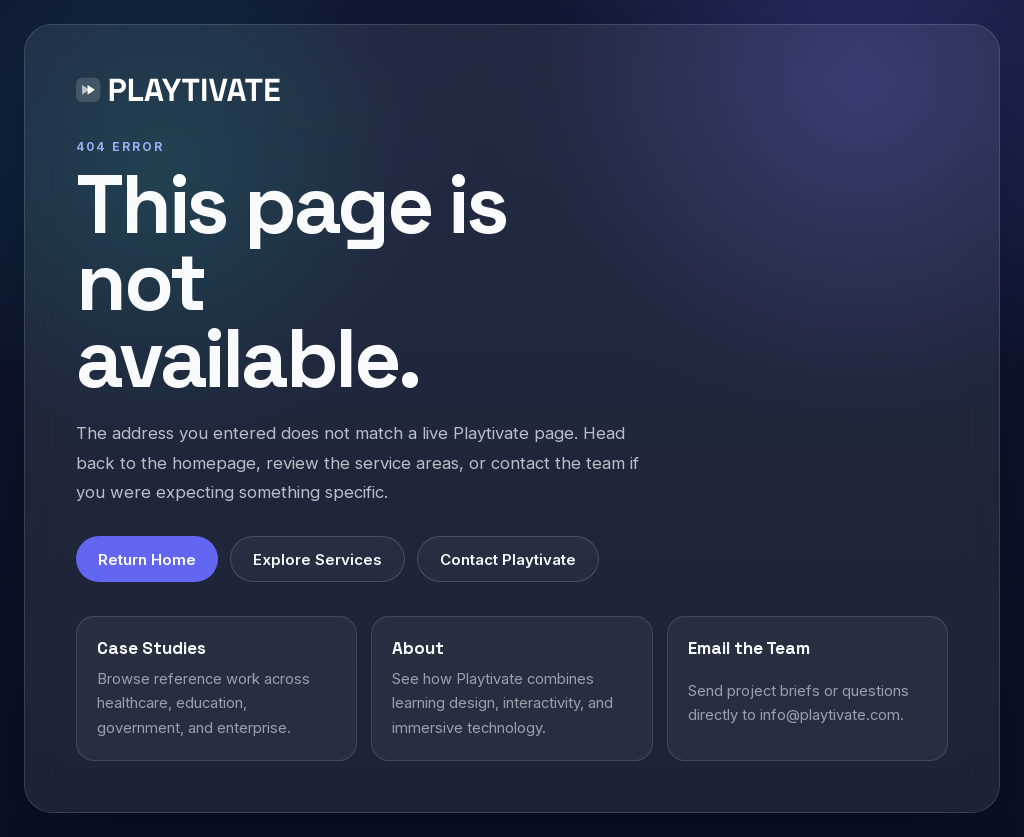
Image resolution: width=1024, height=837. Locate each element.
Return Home (147, 559)
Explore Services (317, 559)
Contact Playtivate (508, 559)
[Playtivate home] (182, 93)
